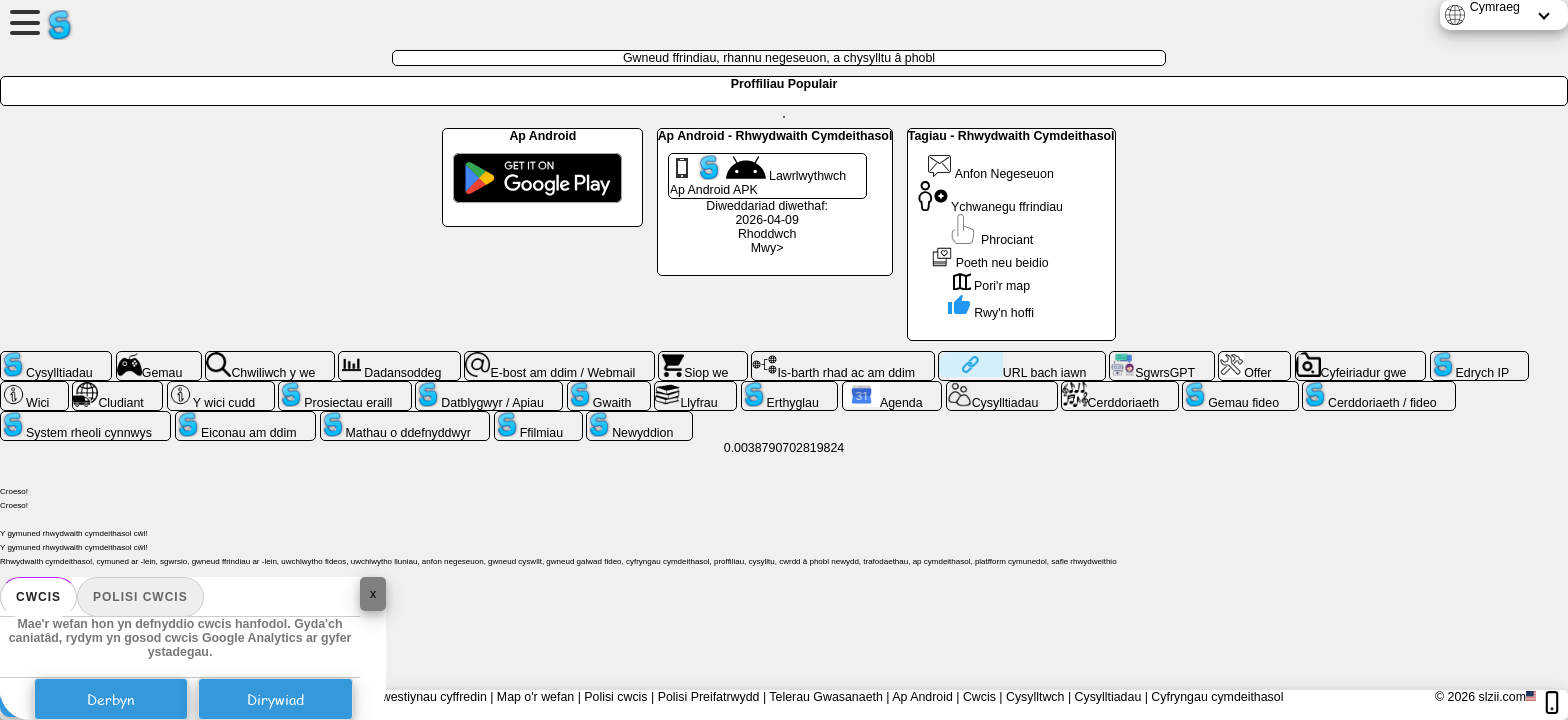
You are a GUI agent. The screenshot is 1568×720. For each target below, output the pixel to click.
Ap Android (922, 697)
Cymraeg (1495, 7)
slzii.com (1502, 697)
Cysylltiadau (1108, 697)
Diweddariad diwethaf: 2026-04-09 (767, 213)
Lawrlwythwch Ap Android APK (758, 176)
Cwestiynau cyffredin (430, 697)
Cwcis (38, 597)
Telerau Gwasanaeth (826, 697)
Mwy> (767, 248)
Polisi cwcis (140, 597)
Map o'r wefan (535, 697)
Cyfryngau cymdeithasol (1217, 697)
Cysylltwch (1035, 697)
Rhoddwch (767, 234)
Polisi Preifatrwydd (709, 697)
